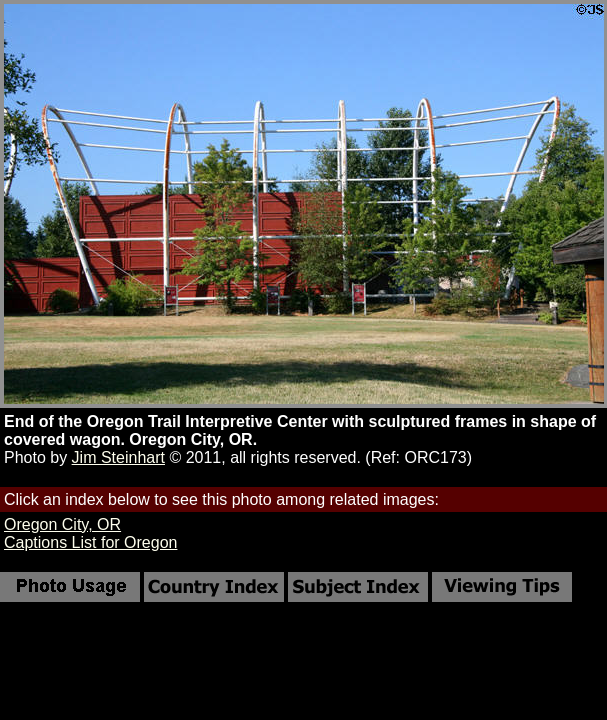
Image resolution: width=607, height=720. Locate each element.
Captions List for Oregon (90, 542)
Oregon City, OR (62, 524)
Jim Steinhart (118, 457)
